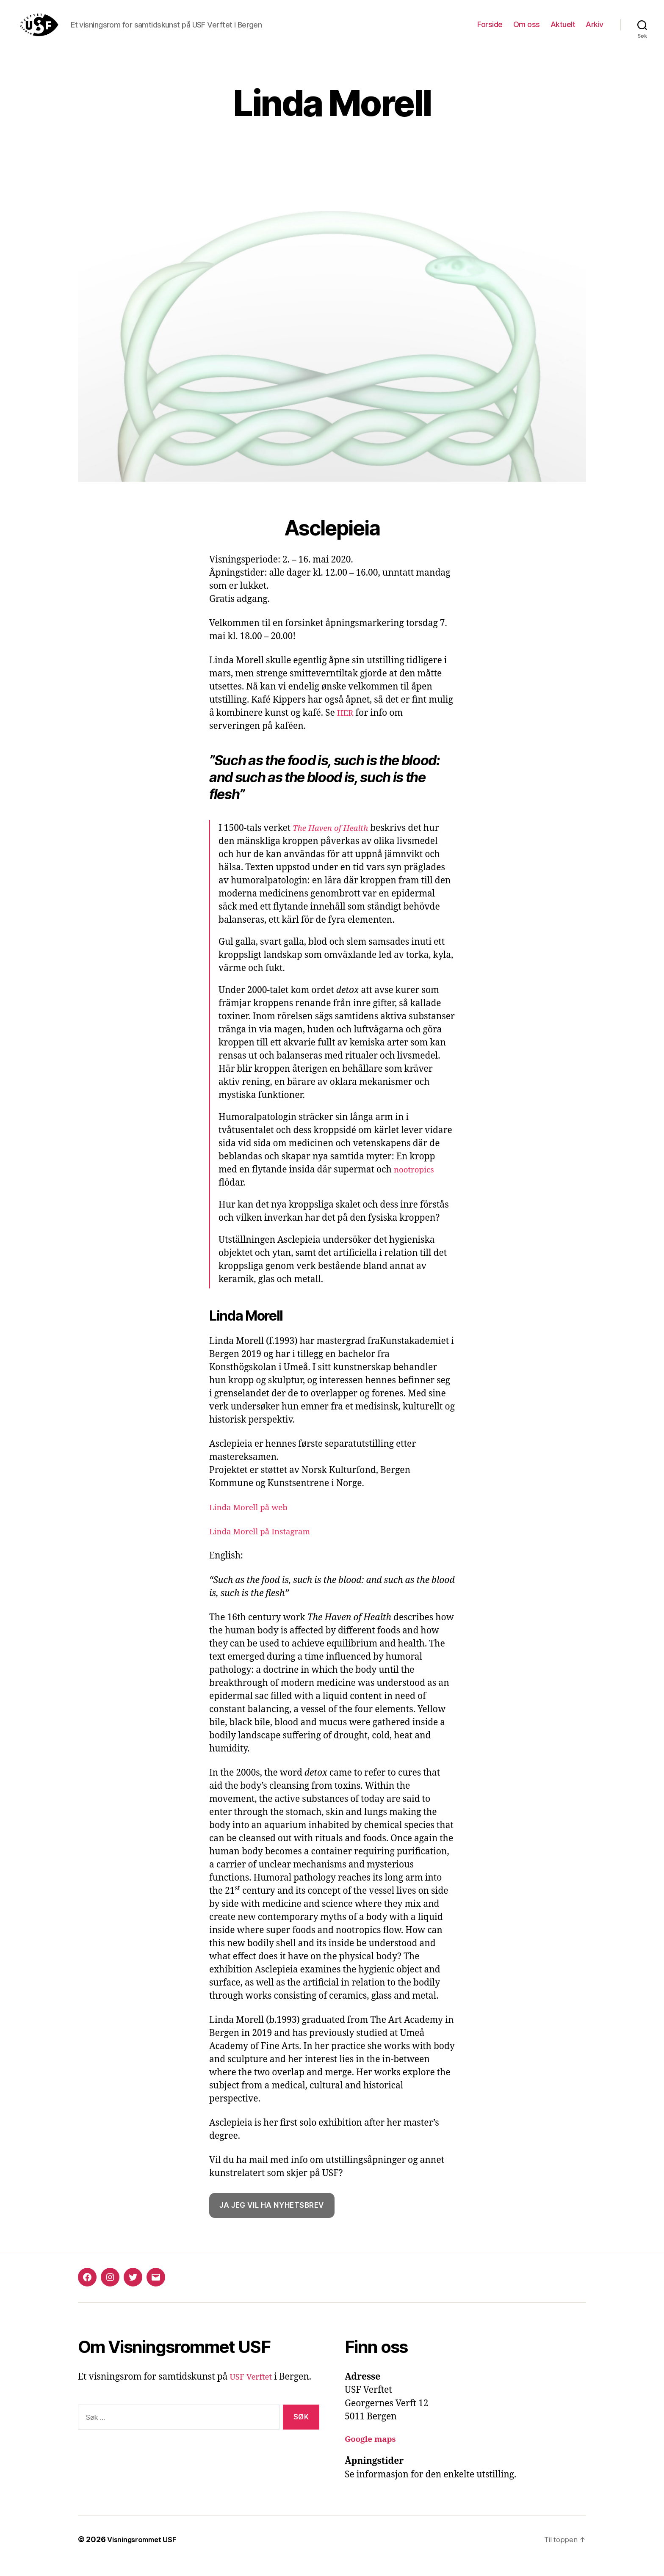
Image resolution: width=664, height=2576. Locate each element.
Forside (490, 30)
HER (346, 725)
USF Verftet (253, 2389)
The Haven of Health (334, 841)
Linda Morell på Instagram (265, 1544)
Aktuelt (563, 30)
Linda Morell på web (252, 1520)
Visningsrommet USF (145, 2552)
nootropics (416, 1182)
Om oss (526, 30)
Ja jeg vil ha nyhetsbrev (271, 2218)
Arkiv (594, 30)
